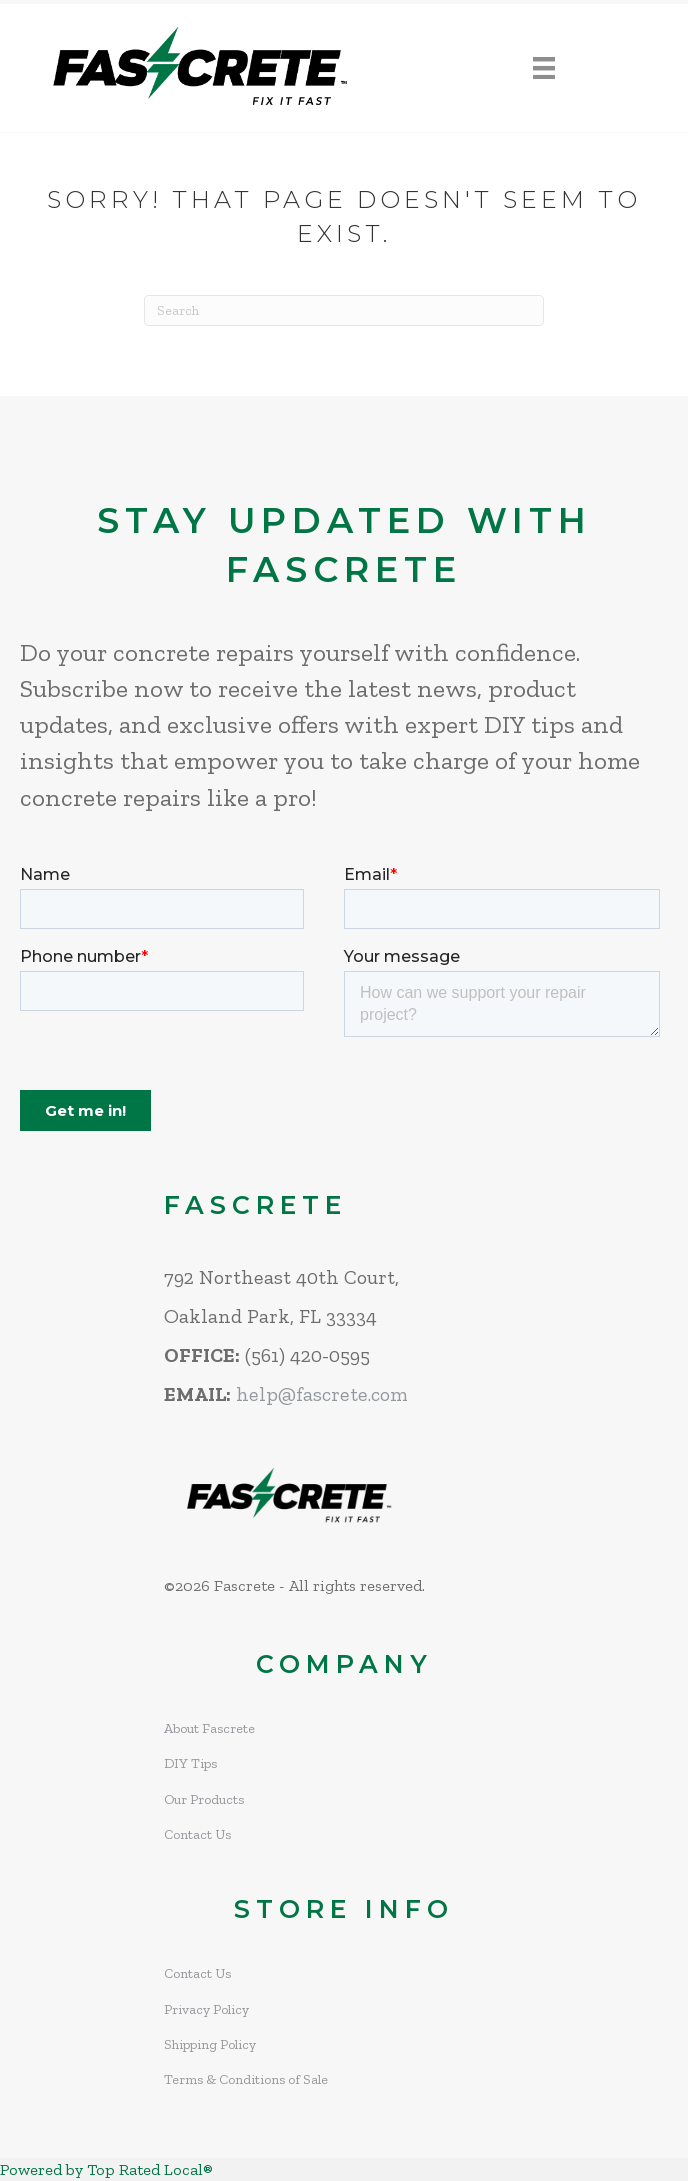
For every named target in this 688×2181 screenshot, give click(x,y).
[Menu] (544, 68)
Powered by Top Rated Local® (106, 2169)
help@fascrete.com (322, 1394)
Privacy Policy (206, 2009)
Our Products (204, 1799)
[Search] (344, 310)
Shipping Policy (210, 2044)
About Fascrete (209, 1728)
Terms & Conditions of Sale (246, 2079)
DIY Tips (190, 1763)
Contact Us (197, 1834)
